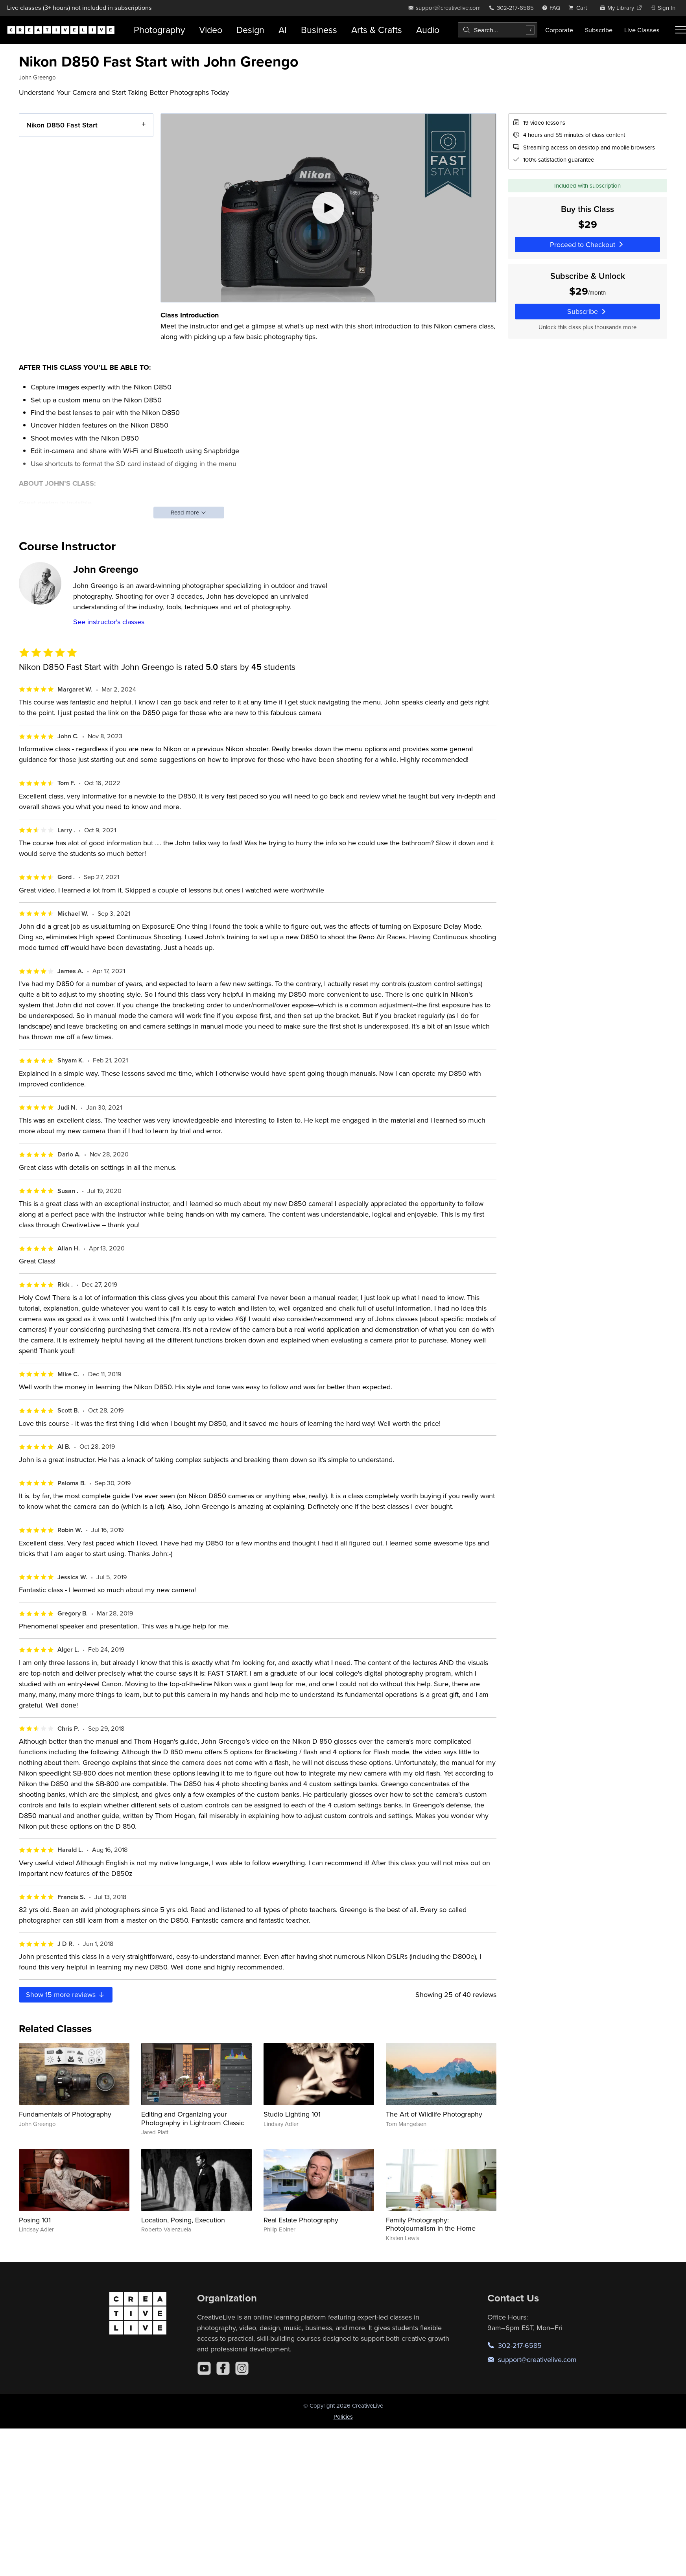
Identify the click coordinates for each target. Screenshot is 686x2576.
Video (210, 29)
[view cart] (580, 7)
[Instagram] (242, 2368)
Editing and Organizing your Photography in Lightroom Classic (192, 2118)
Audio (427, 29)
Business (319, 29)
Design (250, 29)
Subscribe (598, 30)
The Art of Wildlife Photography (434, 2114)
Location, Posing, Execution (183, 2220)
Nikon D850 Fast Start (62, 125)
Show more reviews (65, 1994)
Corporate (559, 30)
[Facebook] (223, 2368)
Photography (159, 29)
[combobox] (497, 30)
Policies (343, 2416)
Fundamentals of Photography (65, 2114)
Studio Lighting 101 (292, 2114)
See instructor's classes (108, 622)
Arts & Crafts (376, 29)
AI (282, 29)
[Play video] (328, 208)
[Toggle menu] (680, 30)
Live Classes (642, 30)
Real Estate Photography (301, 2220)
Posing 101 (35, 2220)
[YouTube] (204, 2368)
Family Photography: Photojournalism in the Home (431, 2224)
